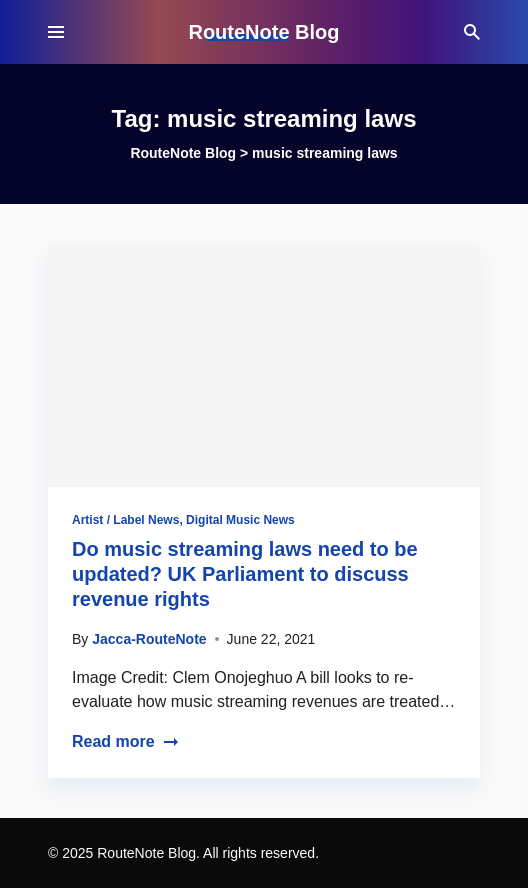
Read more (125, 741)
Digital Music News (240, 520)
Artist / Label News (125, 520)
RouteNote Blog (263, 32)
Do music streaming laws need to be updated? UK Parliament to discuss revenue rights (245, 574)
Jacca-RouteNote (149, 639)
